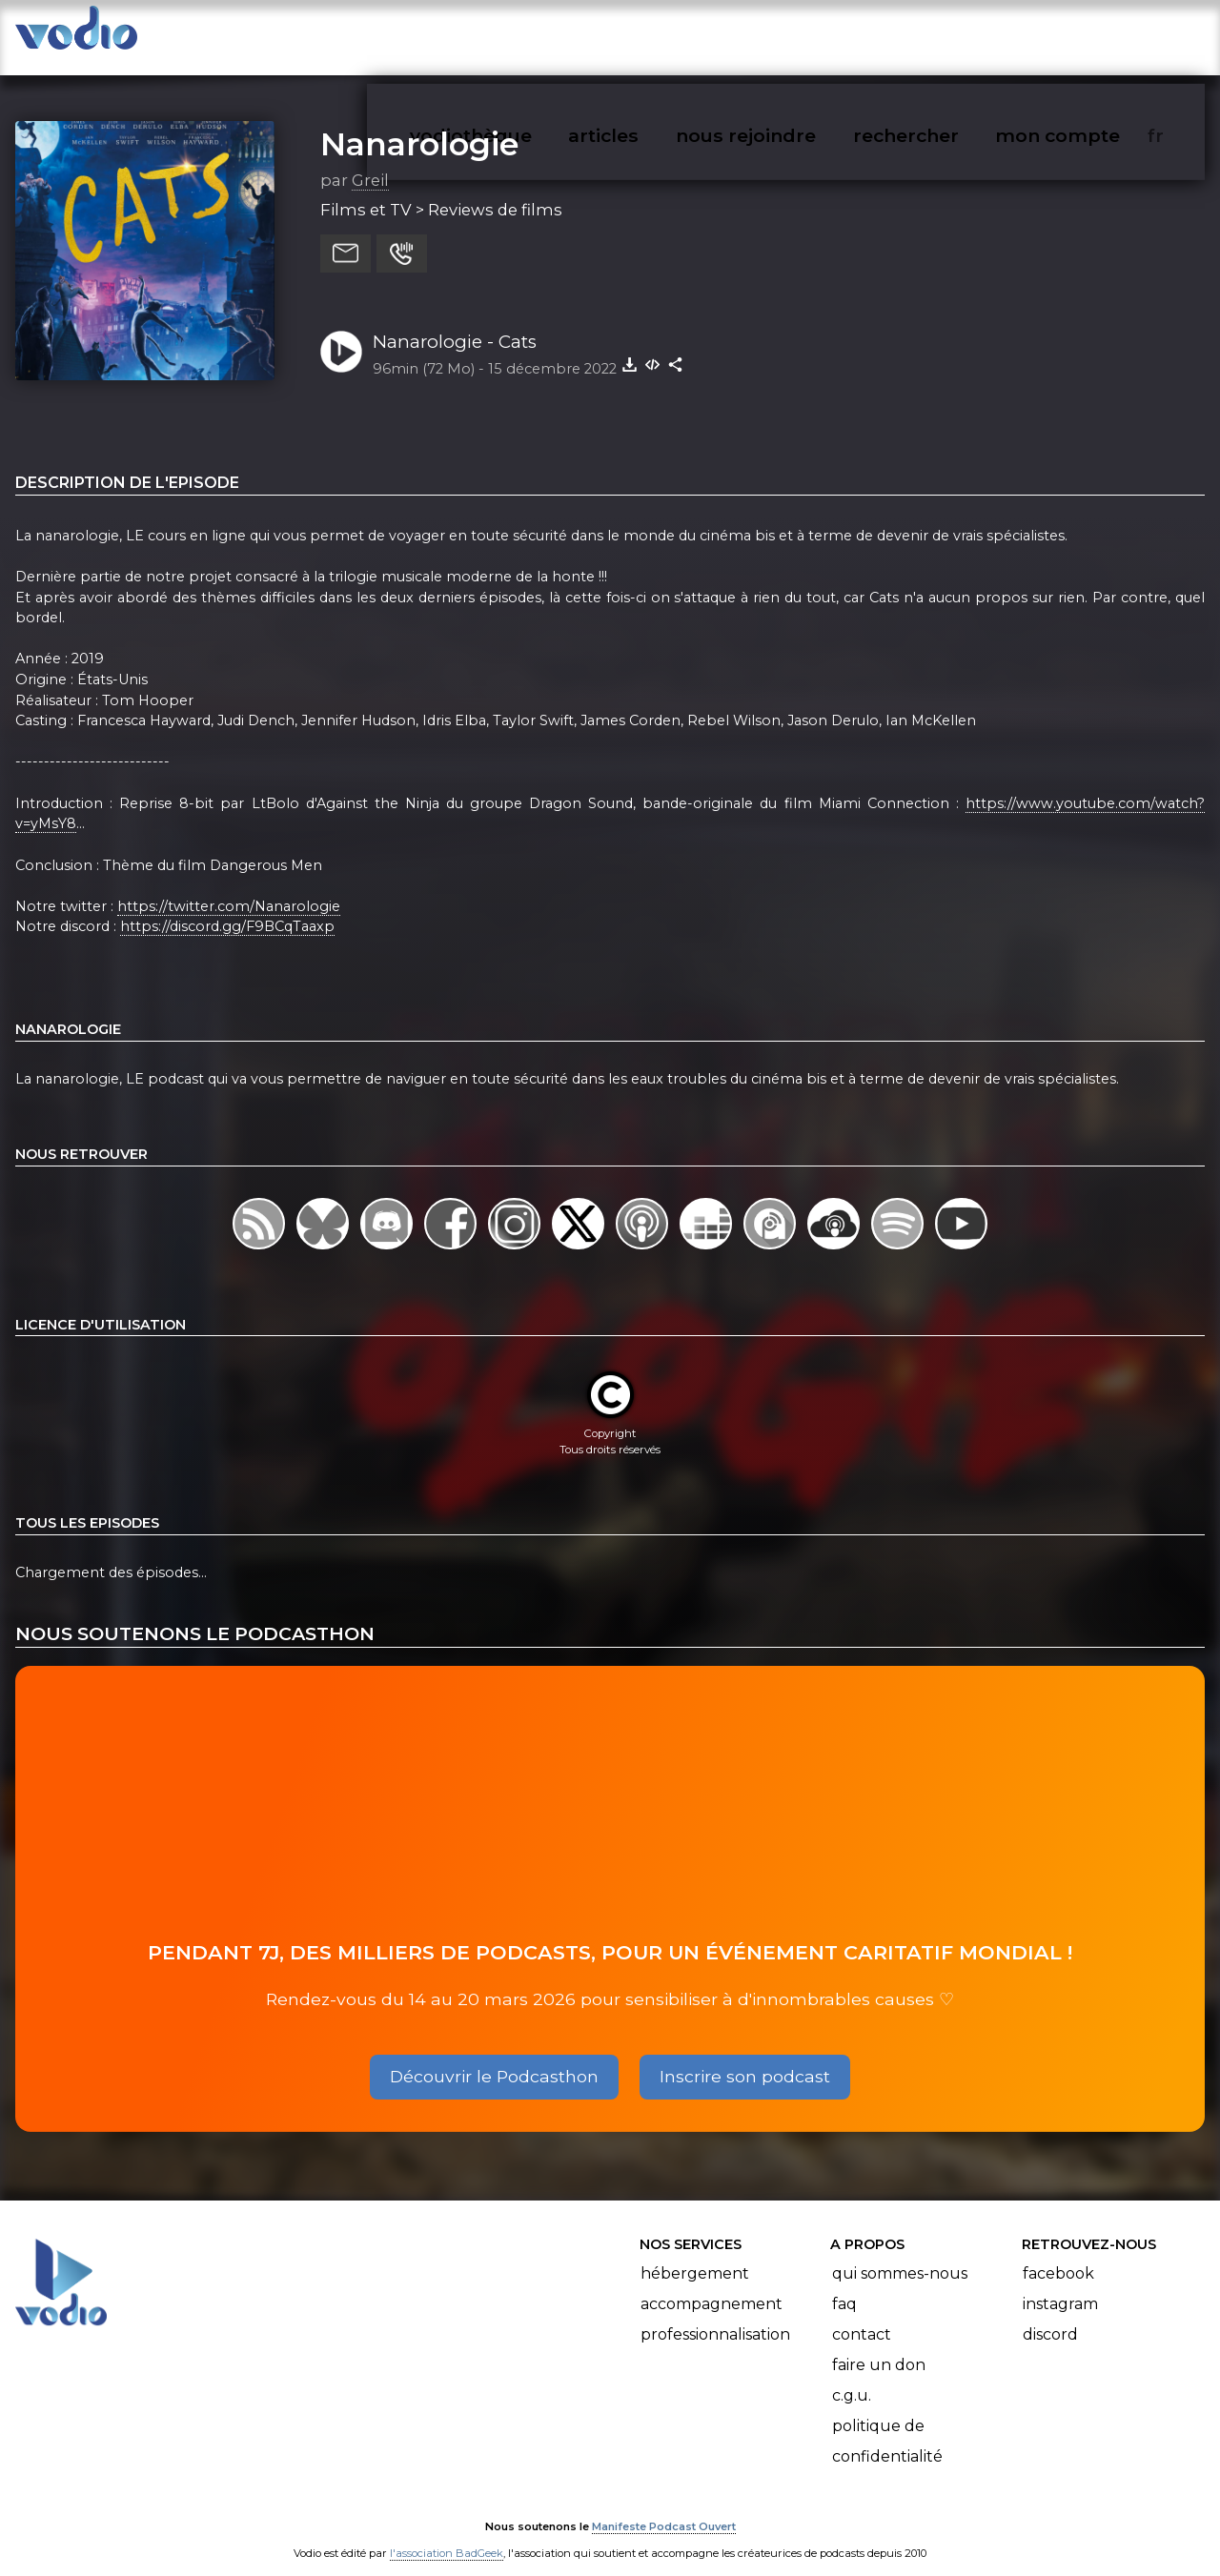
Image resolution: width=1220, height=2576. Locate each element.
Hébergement (694, 2254)
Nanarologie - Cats (455, 323)
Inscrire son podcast (745, 2057)
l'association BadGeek (446, 2534)
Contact (861, 2315)
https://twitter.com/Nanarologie (228, 887)
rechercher (940, 34)
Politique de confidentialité (887, 2422)
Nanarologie (419, 125)
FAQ (844, 2285)
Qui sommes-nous (899, 2254)
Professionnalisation (715, 2315)
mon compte (1089, 34)
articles (646, 34)
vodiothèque (517, 34)
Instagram (1060, 2285)
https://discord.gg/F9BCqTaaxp (227, 908)
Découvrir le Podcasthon (494, 2057)
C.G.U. (851, 2376)
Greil (370, 161)
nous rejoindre (785, 34)
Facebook (1058, 2254)
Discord (1050, 2315)
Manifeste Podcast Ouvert (664, 2507)
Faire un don (878, 2346)
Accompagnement (711, 2285)
